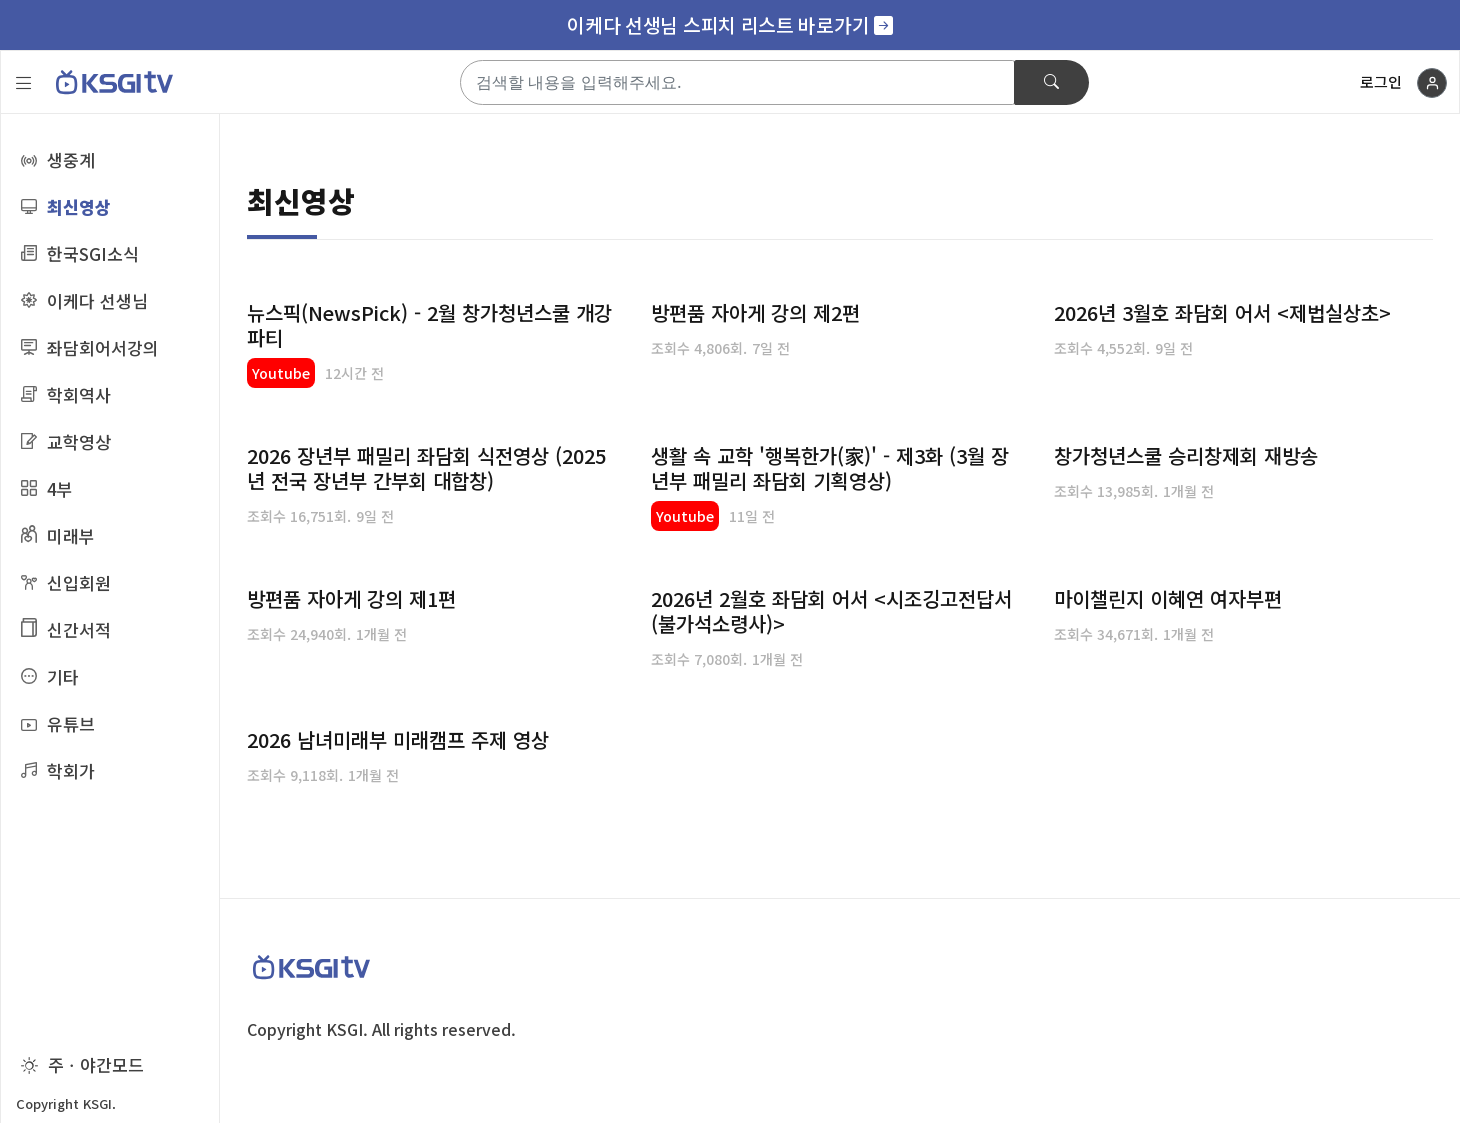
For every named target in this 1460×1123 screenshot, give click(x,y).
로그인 (1381, 81)
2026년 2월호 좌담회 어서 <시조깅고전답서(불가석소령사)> (831, 611)
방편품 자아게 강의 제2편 (755, 312)
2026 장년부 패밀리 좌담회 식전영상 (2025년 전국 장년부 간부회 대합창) (426, 468)
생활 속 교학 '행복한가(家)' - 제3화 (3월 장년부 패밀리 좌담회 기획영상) (830, 468)
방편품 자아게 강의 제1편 (351, 598)
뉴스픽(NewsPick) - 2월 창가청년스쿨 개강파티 (429, 325)
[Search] (737, 82)
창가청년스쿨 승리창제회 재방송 (1186, 455)
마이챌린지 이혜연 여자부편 (1168, 598)
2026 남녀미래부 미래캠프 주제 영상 (398, 739)
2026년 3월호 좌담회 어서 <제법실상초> (1222, 312)
